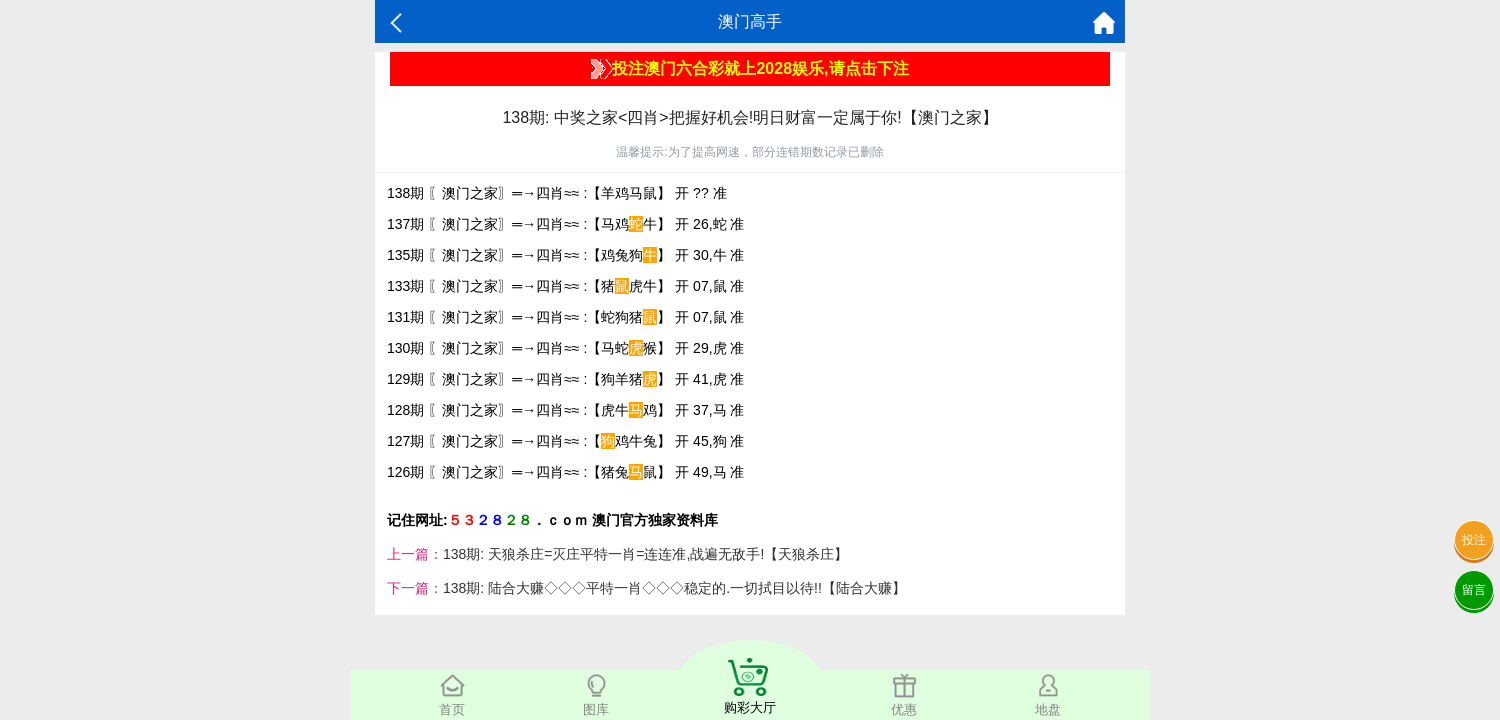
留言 (1474, 590)
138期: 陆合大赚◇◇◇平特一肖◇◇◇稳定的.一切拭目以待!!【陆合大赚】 (674, 588)
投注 (1474, 540)
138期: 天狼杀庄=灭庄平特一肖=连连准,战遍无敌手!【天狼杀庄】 (645, 554)
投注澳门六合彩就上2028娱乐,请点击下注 (749, 69)
